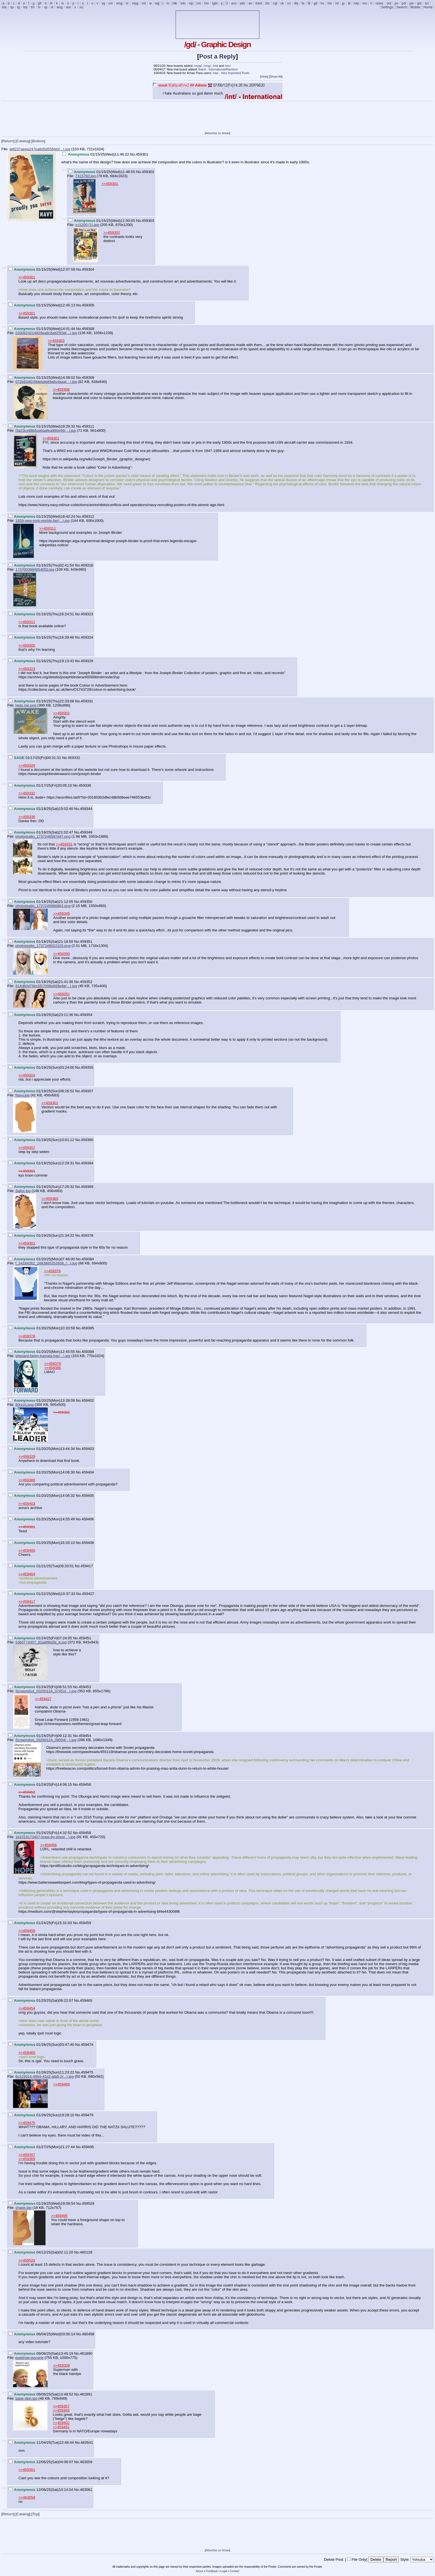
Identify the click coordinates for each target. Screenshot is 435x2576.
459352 (86, 982)
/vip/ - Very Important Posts (231, 73)
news (379, 3)
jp (343, 3)
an (250, 3)
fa (303, 3)
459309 (88, 377)
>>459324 (27, 1075)
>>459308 (61, 389)
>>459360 (50, 1198)
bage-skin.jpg (26, 2398)
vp (45, 7)
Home (428, 7)
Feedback (212, 2571)
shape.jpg (23, 2208)
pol (404, 3)
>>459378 (52, 1271)
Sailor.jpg (23, 1191)
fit (309, 3)
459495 (88, 2147)
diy (296, 3)
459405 (88, 1495)
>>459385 (52, 1368)
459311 (88, 426)
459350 (86, 902)
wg (157, 3)
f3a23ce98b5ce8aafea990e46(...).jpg (45, 430)
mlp (356, 3)
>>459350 (61, 954)
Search (401, 7)
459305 (88, 305)
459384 (88, 1259)
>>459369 (27, 2159)
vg (103, 3)
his (330, 3)
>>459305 (27, 645)
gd (315, 3)
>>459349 (61, 913)
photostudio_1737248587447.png (42, 836)
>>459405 (27, 1550)
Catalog (23, 141)
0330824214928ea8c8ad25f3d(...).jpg (46, 333)
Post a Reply (217, 56)
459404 (88, 1472)
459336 (85, 785)
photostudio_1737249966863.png (42, 906)
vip (191, 3)
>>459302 (111, 232)
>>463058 (27, 2497)
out (389, 3)
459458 (85, 1833)
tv (39, 7)
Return (8, 141)
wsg (59, 7)
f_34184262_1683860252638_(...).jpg (46, 1263)
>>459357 (27, 1147)
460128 (86, 2252)
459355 (87, 1067)
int (337, 3)
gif (39, 3)
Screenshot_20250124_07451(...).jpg (45, 1691)
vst (144, 3)
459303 (148, 221)
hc (322, 3)
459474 (87, 2044)
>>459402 (61, 2423)
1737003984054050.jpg (34, 569)
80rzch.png (24, 1405)
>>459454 (27, 2008)
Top (35, 2514)
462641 (87, 2442)
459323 (87, 614)
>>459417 (27, 1601)
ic (168, 3)
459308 (88, 329)
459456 (85, 1784)
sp (12, 7)
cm (198, 3)
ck (282, 3)
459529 (88, 2203)
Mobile (415, 7)
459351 (86, 941)
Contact (234, 2571)
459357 (87, 1091)
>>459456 (48, 1845)
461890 (86, 2353)
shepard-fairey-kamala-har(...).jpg (42, 1356)
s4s (183, 3)
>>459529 (27, 2260)
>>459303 (56, 341)
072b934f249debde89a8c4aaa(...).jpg (46, 382)
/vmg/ (207, 65)
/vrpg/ (198, 65)
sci (427, 3)
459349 (86, 832)
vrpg (135, 3)
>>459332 (27, 793)
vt (52, 7)
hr (51, 3)
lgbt (215, 3)
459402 (88, 1400)
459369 (87, 1187)
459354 (86, 1015)
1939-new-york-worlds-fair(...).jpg (42, 521)
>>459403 (27, 1504)
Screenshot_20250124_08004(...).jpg (45, 1740)
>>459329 (27, 765)
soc (4, 7)
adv (242, 3)
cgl (275, 3)
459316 (87, 565)
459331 (87, 701)
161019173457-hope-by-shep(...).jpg (45, 1837)
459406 (88, 1519)
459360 (87, 1140)
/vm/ (228, 65)
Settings (387, 7)
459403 (88, 1449)
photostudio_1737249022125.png (42, 946)
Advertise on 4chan (217, 133)
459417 (87, 1566)
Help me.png (25, 705)
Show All (276, 76)
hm (206, 3)
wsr (68, 7)
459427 (88, 1594)
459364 (87, 1163)
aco (233, 3)
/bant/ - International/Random (218, 69)
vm (110, 3)
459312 (88, 516)
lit (349, 3)
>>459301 (110, 184)
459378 (87, 1235)
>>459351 (61, 994)
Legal (223, 2571)
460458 (88, 2334)
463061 (86, 2490)
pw (411, 3)
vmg (119, 3)
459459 (85, 1923)
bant (259, 3)
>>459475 (27, 2123)
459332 (74, 758)
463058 (86, 2462)
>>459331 (64, 844)
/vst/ (215, 65)
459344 (86, 809)
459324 (87, 637)
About (199, 2571)
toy (25, 7)
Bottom (38, 141)
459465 (86, 2000)
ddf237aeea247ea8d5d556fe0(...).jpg (39, 149)
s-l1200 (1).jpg (87, 225)
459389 (88, 1352)
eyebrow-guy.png (29, 2358)
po (396, 3)
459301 (142, 154)
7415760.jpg (85, 176)
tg (18, 7)
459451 (85, 1638)
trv (32, 7)
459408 (88, 1543)
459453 (85, 1687)
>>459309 (61, 2365)
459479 (87, 2115)
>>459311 (47, 528)
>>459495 (59, 2216)
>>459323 (27, 669)
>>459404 (27, 1574)
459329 (87, 661)
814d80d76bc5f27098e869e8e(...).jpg (46, 986)
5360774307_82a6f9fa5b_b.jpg (41, 1642)
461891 (86, 2394)
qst (419, 3)
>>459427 (43, 1699)
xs (81, 7)
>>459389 (27, 1480)
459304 (88, 269)
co (289, 3)
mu (364, 3)
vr (127, 3)
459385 (88, 1328)
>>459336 (27, 817)
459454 (85, 1736)
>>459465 (27, 2053)
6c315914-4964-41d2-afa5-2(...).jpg (44, 2076)
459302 (148, 172)
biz (267, 3)
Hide (264, 76)
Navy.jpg (22, 1095)
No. (133, 154)
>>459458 (27, 1931)
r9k (174, 3)
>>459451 (61, 2427)
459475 (87, 2072)
